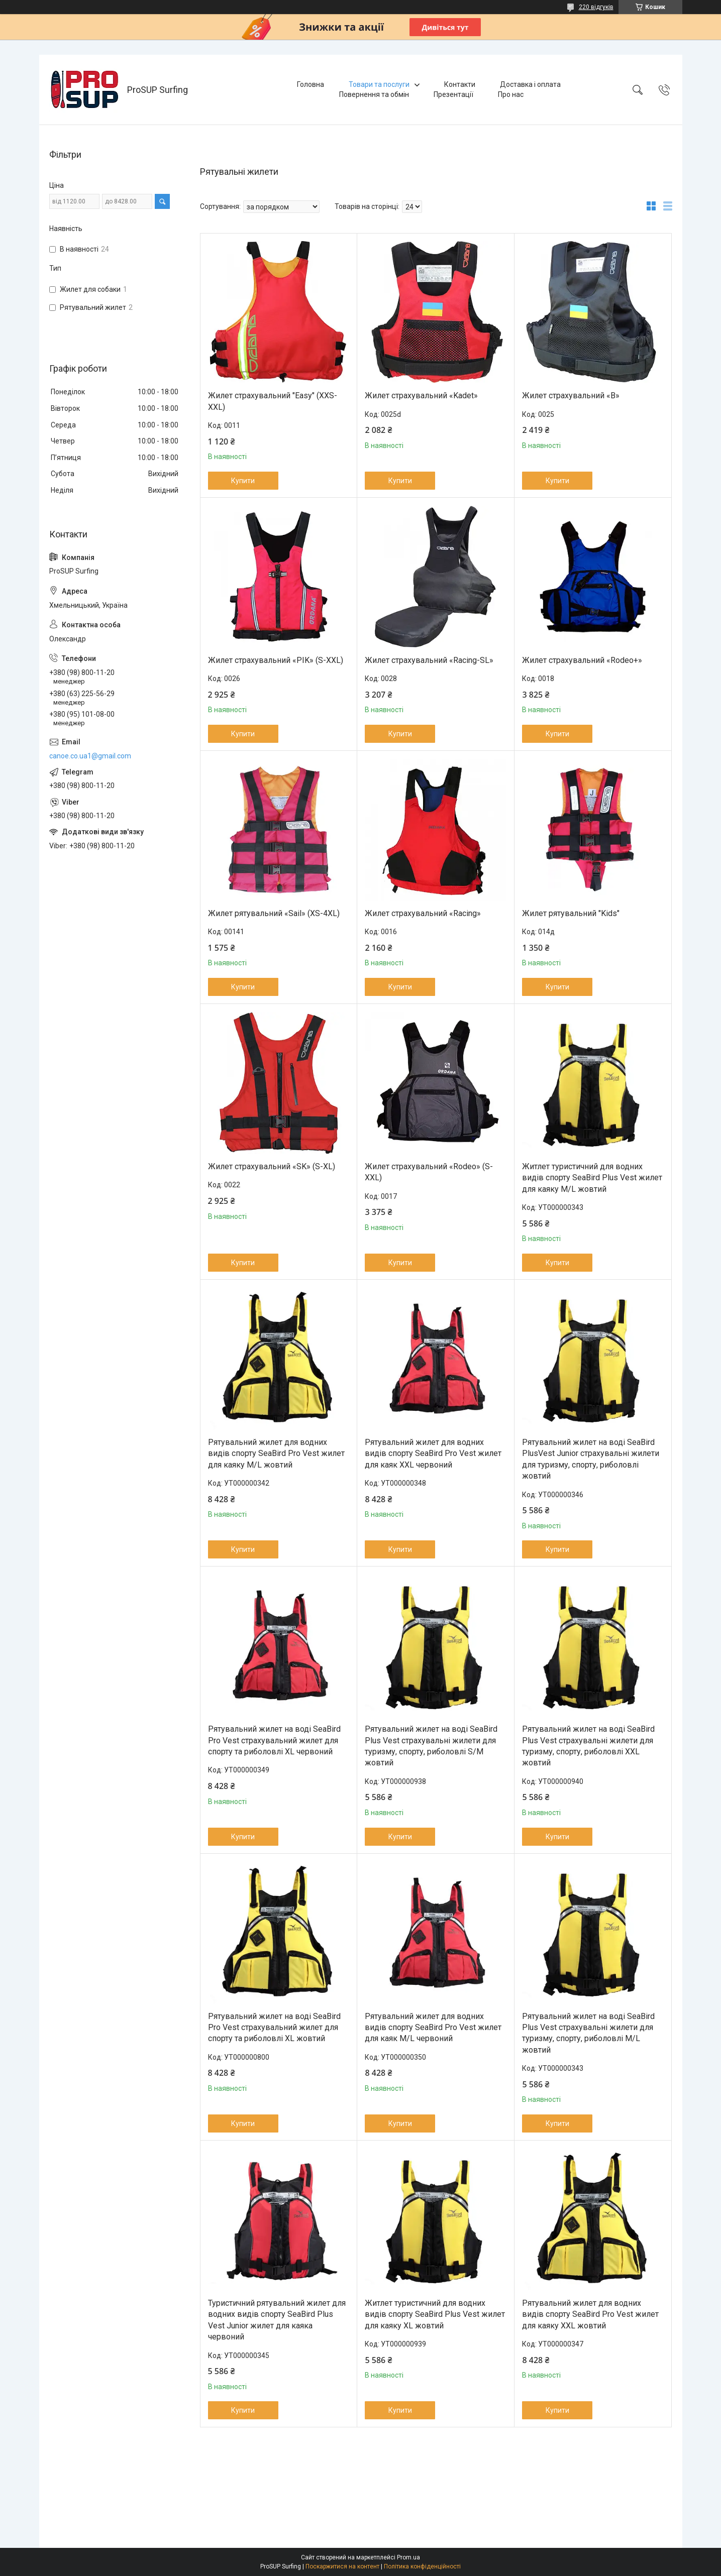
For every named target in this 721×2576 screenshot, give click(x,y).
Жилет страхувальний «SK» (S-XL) (271, 1166)
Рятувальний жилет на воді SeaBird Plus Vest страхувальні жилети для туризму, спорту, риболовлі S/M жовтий (431, 1745)
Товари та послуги (379, 84)
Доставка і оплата (530, 84)
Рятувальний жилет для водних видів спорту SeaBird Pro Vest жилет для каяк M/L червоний (433, 2027)
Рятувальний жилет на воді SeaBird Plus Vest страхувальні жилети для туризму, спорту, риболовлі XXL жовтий (588, 1745)
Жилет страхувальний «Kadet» (421, 395)
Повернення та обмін (374, 94)
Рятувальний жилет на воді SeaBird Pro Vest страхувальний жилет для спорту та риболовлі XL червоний (274, 1740)
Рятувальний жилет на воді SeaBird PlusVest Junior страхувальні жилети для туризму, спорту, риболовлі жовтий (590, 1459)
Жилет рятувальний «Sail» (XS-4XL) (274, 913)
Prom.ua (408, 2557)
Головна (310, 84)
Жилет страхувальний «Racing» (423, 913)
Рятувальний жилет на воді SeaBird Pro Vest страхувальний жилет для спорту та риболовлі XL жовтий (274, 2027)
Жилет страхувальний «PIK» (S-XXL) (275, 660)
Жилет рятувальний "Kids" (571, 913)
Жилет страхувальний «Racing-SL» (429, 660)
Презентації (453, 94)
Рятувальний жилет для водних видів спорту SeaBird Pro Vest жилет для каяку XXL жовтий (590, 2314)
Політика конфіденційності (422, 2566)
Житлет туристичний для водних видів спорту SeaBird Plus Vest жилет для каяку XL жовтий (435, 2314)
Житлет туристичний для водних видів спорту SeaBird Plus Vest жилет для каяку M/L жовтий (592, 1178)
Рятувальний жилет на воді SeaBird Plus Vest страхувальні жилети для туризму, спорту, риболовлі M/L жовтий (588, 2033)
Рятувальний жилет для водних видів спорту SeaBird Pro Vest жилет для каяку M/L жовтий (276, 1453)
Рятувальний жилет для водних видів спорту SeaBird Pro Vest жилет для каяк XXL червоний (433, 1453)
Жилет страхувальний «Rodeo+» (582, 660)
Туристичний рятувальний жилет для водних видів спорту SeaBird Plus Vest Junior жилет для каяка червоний (277, 2319)
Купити (243, 481)
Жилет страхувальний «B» (571, 395)
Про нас (511, 94)
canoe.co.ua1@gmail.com (90, 756)
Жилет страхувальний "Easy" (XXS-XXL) (272, 401)
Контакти (459, 84)
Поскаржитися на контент (342, 2566)
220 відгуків (596, 7)
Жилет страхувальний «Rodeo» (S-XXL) (429, 1172)
